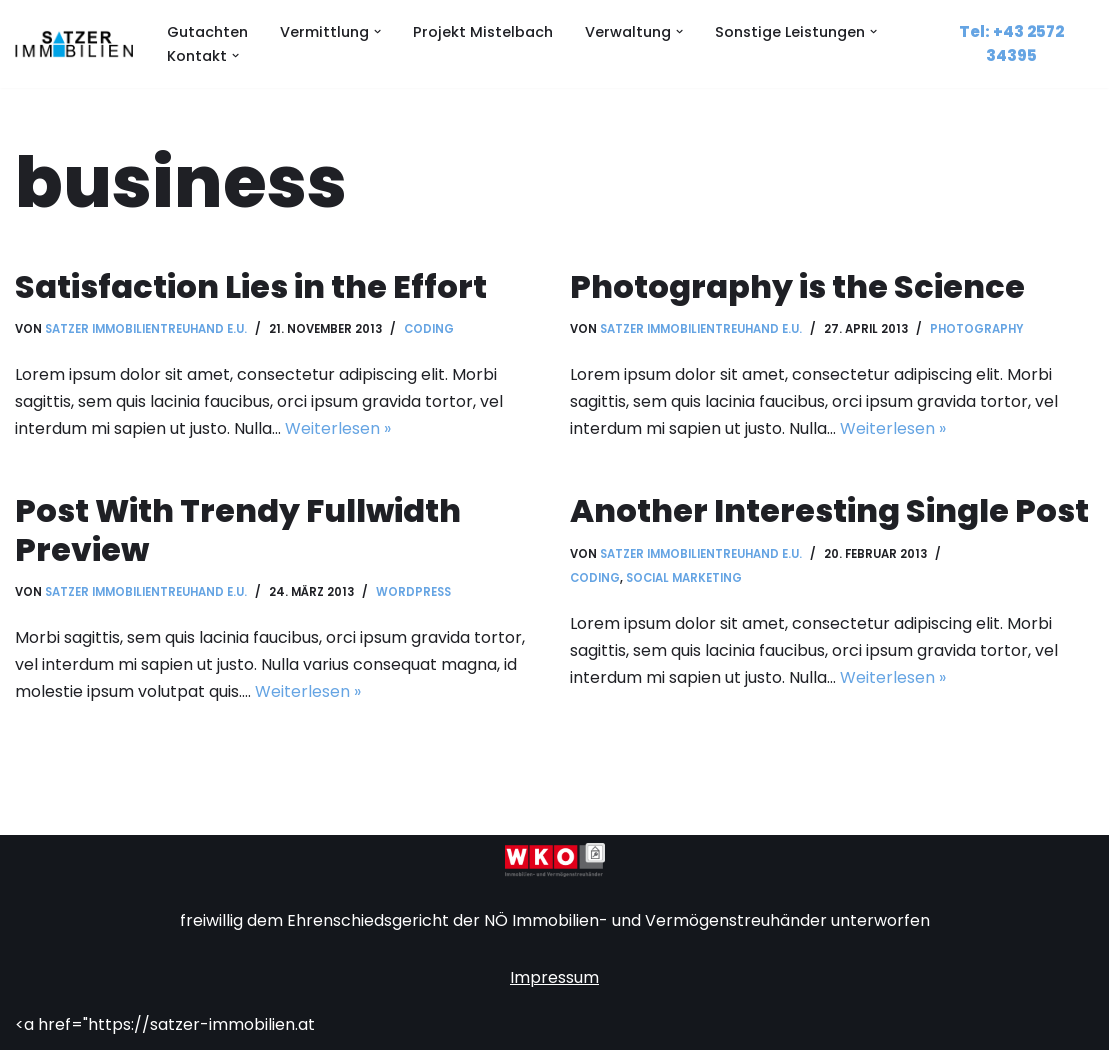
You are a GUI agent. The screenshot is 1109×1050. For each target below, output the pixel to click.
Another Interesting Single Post (829, 510)
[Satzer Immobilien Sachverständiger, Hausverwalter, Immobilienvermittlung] (74, 44)
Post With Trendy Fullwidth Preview (238, 529)
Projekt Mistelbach (483, 32)
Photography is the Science (797, 286)
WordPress (413, 592)
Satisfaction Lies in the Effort (251, 286)
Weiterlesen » (338, 428)
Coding (429, 329)
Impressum (554, 977)
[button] (377, 31)
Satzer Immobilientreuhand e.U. (146, 329)
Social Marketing (684, 578)
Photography (977, 329)
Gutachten (207, 32)
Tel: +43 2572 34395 (1011, 43)
